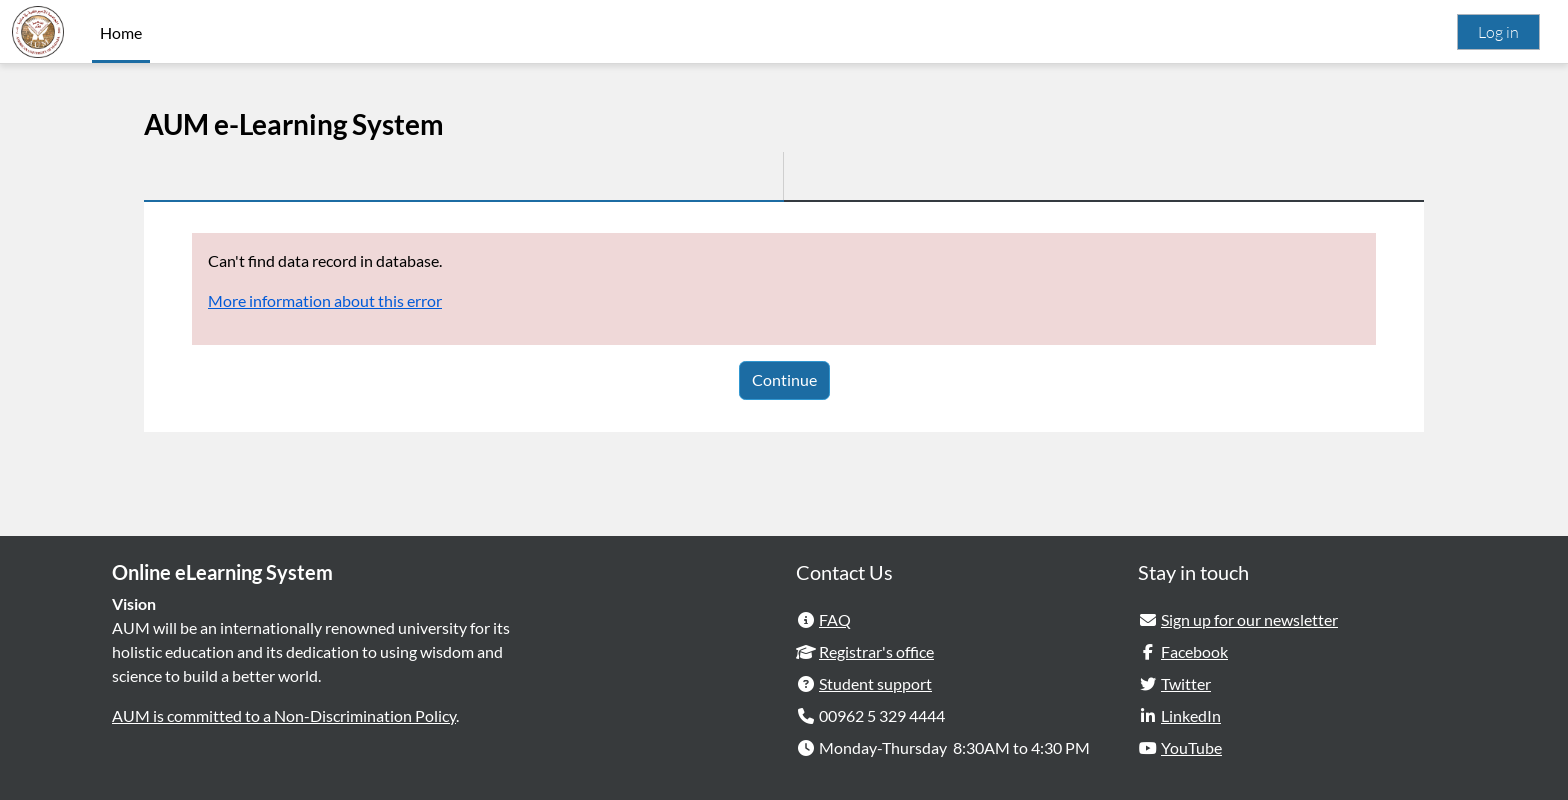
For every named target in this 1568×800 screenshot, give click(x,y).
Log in (1498, 32)
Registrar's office (876, 651)
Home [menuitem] (121, 32)
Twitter (1186, 683)
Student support (875, 683)
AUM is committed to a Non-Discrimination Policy (284, 715)
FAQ (835, 619)
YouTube (1191, 747)
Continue (784, 379)
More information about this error (325, 300)
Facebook (1194, 651)
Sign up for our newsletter (1249, 619)
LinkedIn (1191, 715)
